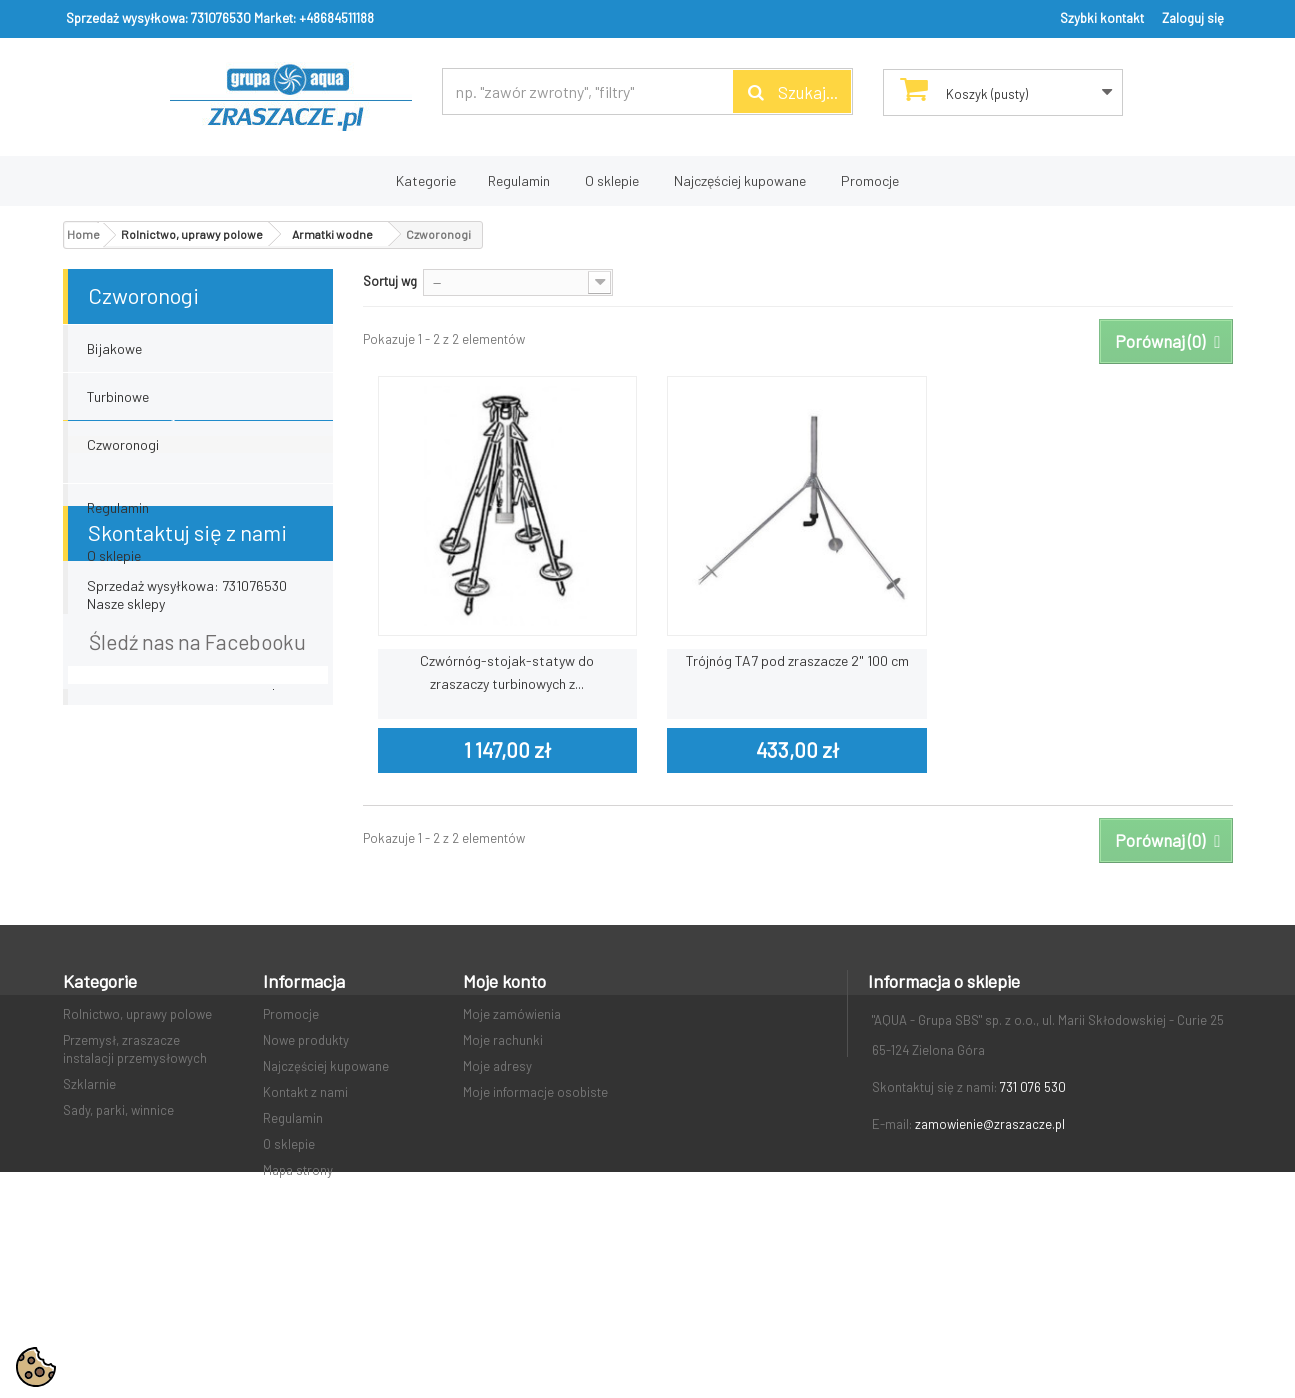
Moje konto (504, 1092)
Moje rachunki (503, 1151)
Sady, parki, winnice (118, 1221)
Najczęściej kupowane (740, 180)
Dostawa (114, 542)
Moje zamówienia (512, 1125)
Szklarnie (89, 1195)
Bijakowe (114, 348)
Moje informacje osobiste (535, 1203)
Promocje (870, 180)
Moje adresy (497, 1177)
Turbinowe (118, 396)
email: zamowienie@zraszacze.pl (185, 886)
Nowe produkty (306, 1151)
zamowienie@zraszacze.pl (990, 1235)
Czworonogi (123, 444)
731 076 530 (1033, 1198)
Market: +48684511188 (314, 18)
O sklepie (612, 180)
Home (83, 234)
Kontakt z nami (305, 1203)
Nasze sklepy (126, 686)
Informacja (138, 492)
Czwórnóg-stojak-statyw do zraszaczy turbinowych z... (507, 672)
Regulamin (519, 180)
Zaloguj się (1193, 18)
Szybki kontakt (1102, 18)
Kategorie (426, 180)
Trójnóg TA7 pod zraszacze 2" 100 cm (797, 660)
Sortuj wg (390, 281)
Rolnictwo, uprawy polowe (137, 1125)
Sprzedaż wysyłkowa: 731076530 (158, 18)
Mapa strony (298, 1281)
